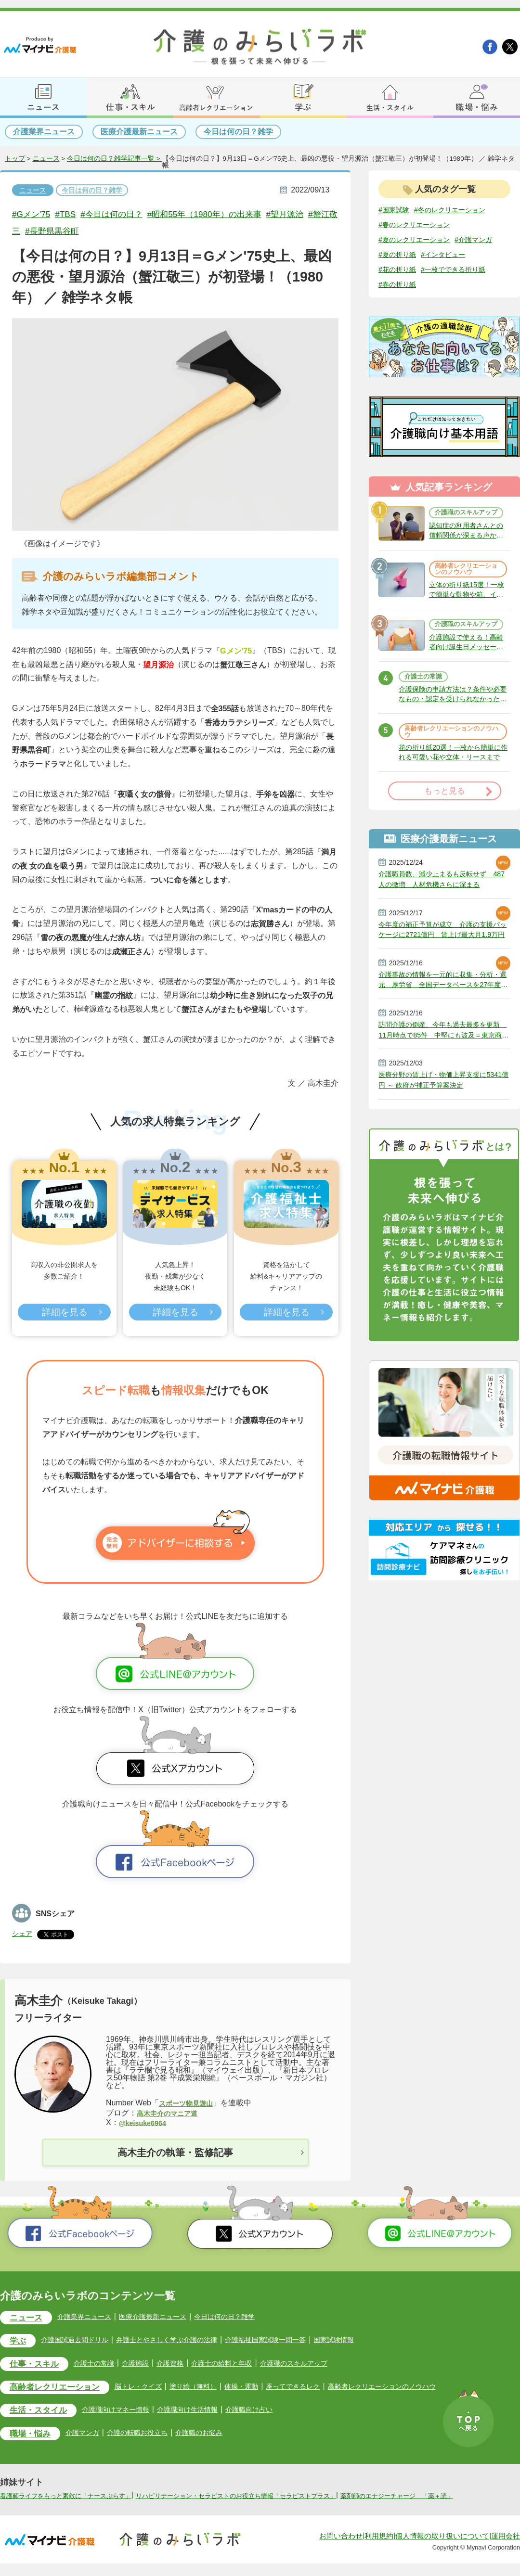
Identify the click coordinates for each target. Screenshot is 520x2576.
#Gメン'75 (33, 214)
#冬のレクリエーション (459, 209)
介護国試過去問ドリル (81, 2341)
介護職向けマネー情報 (127, 2412)
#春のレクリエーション (419, 225)
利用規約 (378, 2548)
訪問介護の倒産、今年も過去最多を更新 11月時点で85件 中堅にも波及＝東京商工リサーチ (443, 1068)
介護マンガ (90, 2436)
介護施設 (148, 2364)
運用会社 (505, 2548)
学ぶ (19, 2342)
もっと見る (444, 820)
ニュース (46, 158)
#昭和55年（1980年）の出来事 (225, 214)
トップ (15, 158)
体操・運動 (266, 2388)
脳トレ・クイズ (153, 2388)
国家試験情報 (372, 2341)
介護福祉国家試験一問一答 (295, 2341)
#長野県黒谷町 (103, 231)
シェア (23, 1933)
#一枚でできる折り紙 (415, 286)
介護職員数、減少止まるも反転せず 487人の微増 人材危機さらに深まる (443, 910)
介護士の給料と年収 (242, 2364)
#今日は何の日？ (122, 214)
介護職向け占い (276, 2412)
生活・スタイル (42, 2413)
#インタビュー (403, 271)
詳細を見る (64, 1312)
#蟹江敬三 (47, 231)
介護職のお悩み (219, 2436)
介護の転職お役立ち (150, 2436)
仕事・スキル (37, 2366)
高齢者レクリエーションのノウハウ (465, 579)
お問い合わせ (341, 2548)
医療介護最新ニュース (139, 132)
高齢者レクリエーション (60, 2389)
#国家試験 (396, 209)
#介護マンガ (399, 255)
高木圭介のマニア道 (171, 2113)
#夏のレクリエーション (419, 240)
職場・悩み (33, 2437)
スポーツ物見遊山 (190, 2103)
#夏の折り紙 (447, 255)
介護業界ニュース (44, 132)
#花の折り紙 (455, 271)
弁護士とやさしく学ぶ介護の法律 (185, 2341)
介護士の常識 (425, 700)
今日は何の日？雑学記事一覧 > (114, 158)
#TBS (71, 214)
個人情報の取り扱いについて (442, 2548)
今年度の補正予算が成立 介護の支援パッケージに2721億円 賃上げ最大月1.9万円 (443, 963)
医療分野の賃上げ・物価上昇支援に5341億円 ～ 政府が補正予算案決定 (440, 1120)
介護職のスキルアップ (465, 517)
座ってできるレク (323, 2388)
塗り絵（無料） (213, 2388)
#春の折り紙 (478, 286)
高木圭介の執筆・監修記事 (175, 2153)
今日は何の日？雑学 (238, 132)
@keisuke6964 (145, 2123)
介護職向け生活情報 (207, 2412)
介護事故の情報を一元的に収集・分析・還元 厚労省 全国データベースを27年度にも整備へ (443, 1015)
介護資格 (185, 2364)
